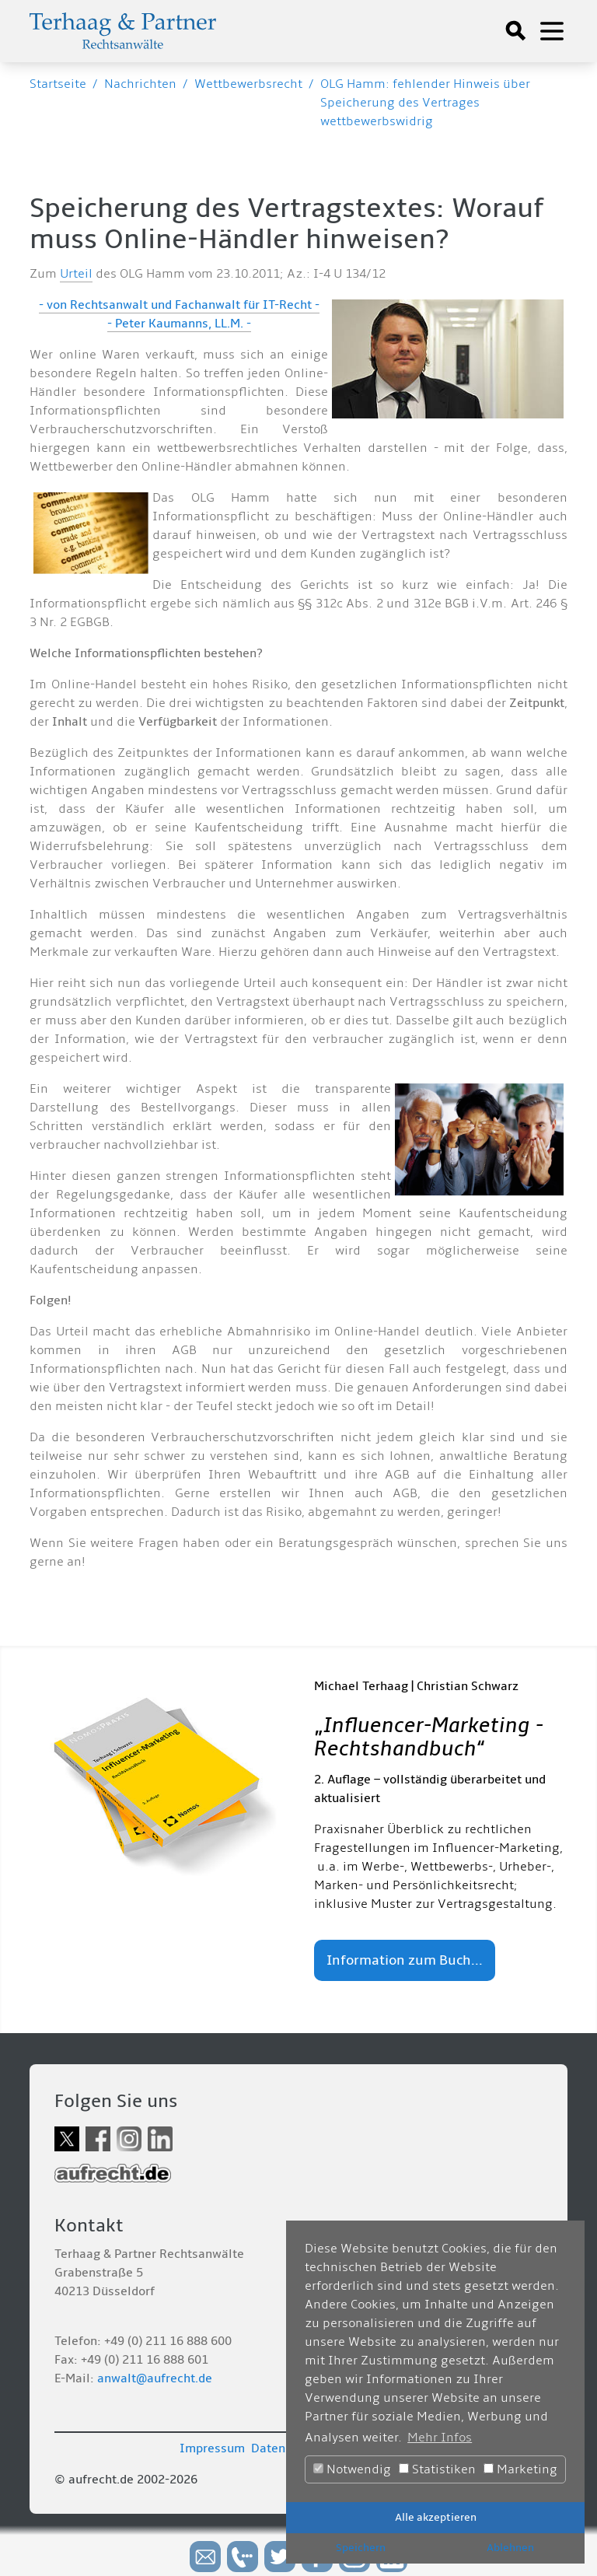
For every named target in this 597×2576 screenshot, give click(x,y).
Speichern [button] (361, 2547)
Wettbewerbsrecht (248, 84)
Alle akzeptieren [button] (436, 2517)
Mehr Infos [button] (439, 2437)
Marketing (520, 2469)
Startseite (58, 84)
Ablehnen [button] (510, 2547)
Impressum (212, 2448)
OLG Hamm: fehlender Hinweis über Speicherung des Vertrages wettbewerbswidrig (425, 102)
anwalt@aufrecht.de (154, 2378)
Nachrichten (140, 84)
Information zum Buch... (404, 1960)
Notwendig (352, 2469)
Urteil (76, 274)
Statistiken (437, 2469)
